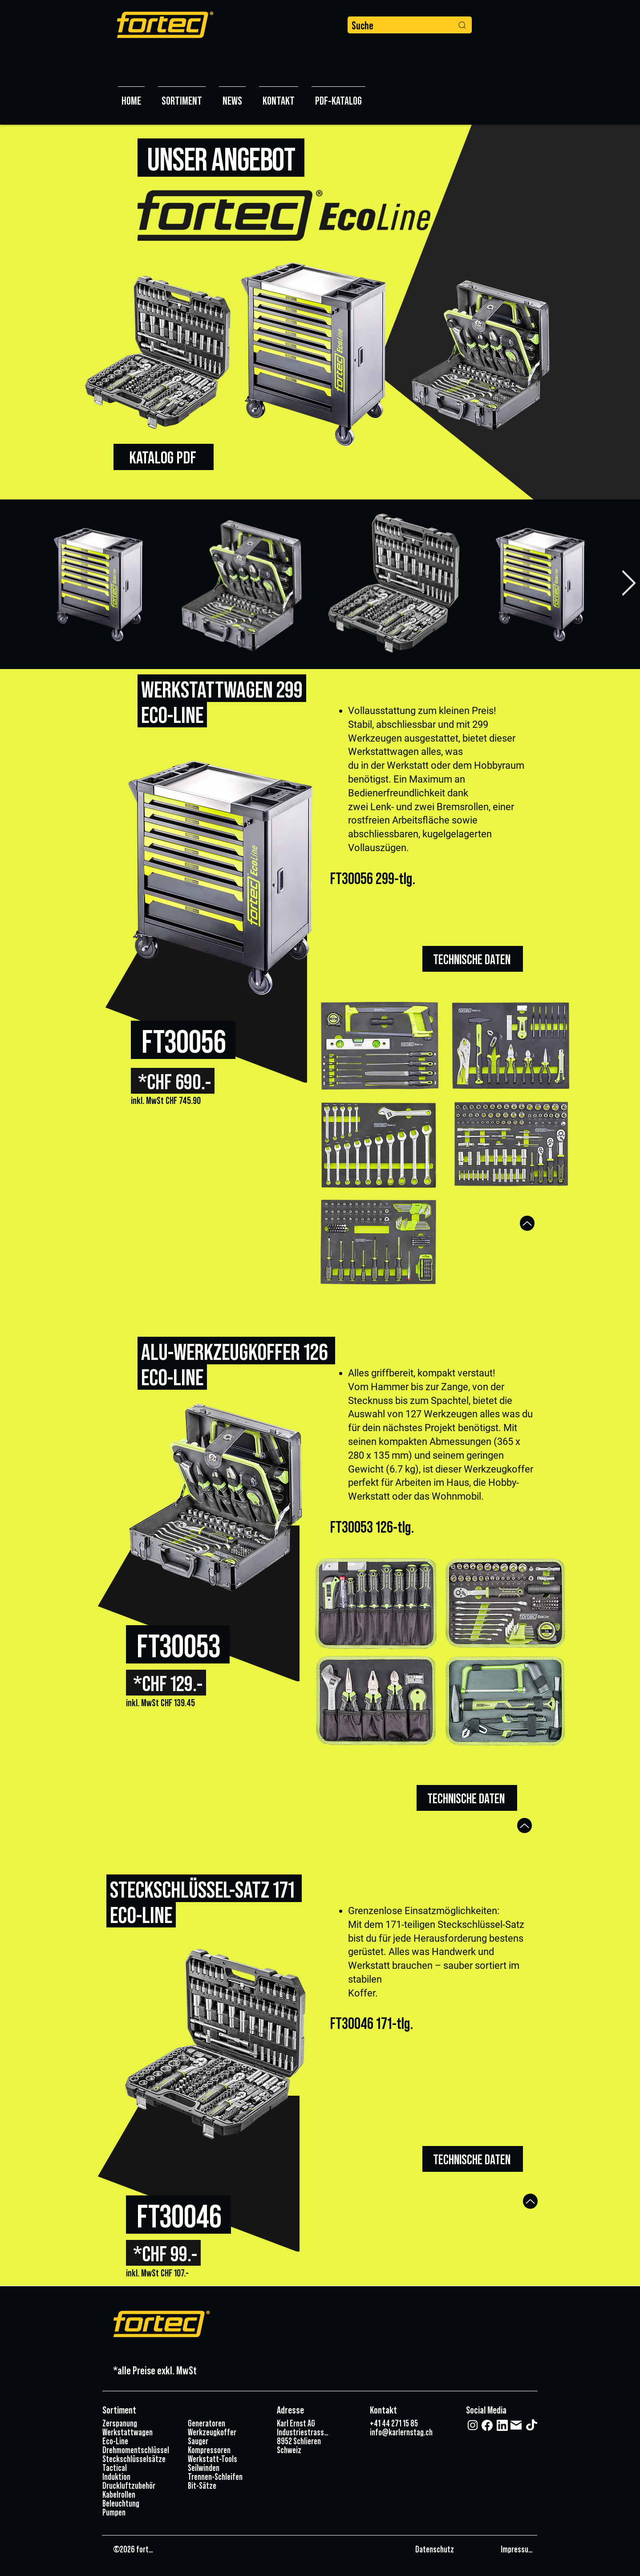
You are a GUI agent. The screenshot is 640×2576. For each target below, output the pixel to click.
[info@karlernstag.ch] (402, 2431)
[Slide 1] (320, 477)
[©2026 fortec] (134, 2548)
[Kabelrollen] (138, 2494)
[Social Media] (492, 2409)
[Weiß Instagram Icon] (472, 2425)
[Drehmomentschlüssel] (138, 2449)
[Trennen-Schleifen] (223, 2476)
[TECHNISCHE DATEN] (472, 959)
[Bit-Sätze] (223, 2485)
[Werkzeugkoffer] (223, 2431)
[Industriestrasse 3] (304, 2431)
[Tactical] (138, 2467)
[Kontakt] (383, 2409)
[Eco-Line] (138, 2440)
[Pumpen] (138, 2511)
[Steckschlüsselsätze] (138, 2458)
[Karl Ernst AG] (300, 2422)
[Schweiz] (300, 2449)
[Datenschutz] (455, 2548)
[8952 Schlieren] (300, 2440)
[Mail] (516, 2425)
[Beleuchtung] (138, 2503)
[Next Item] (628, 583)
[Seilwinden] (223, 2467)
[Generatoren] (223, 2422)
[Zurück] (49, 312)
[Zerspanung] (138, 2422)
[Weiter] (591, 312)
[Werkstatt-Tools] (223, 2458)
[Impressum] (517, 2548)
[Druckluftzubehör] (138, 2485)
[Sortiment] (136, 2409)
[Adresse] (309, 2409)
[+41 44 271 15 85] (395, 2422)
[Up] (527, 1223)
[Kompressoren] (223, 2449)
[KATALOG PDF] (163, 457)
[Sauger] (223, 2440)
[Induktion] (138, 2476)
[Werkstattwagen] (138, 2431)
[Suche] (410, 25)
